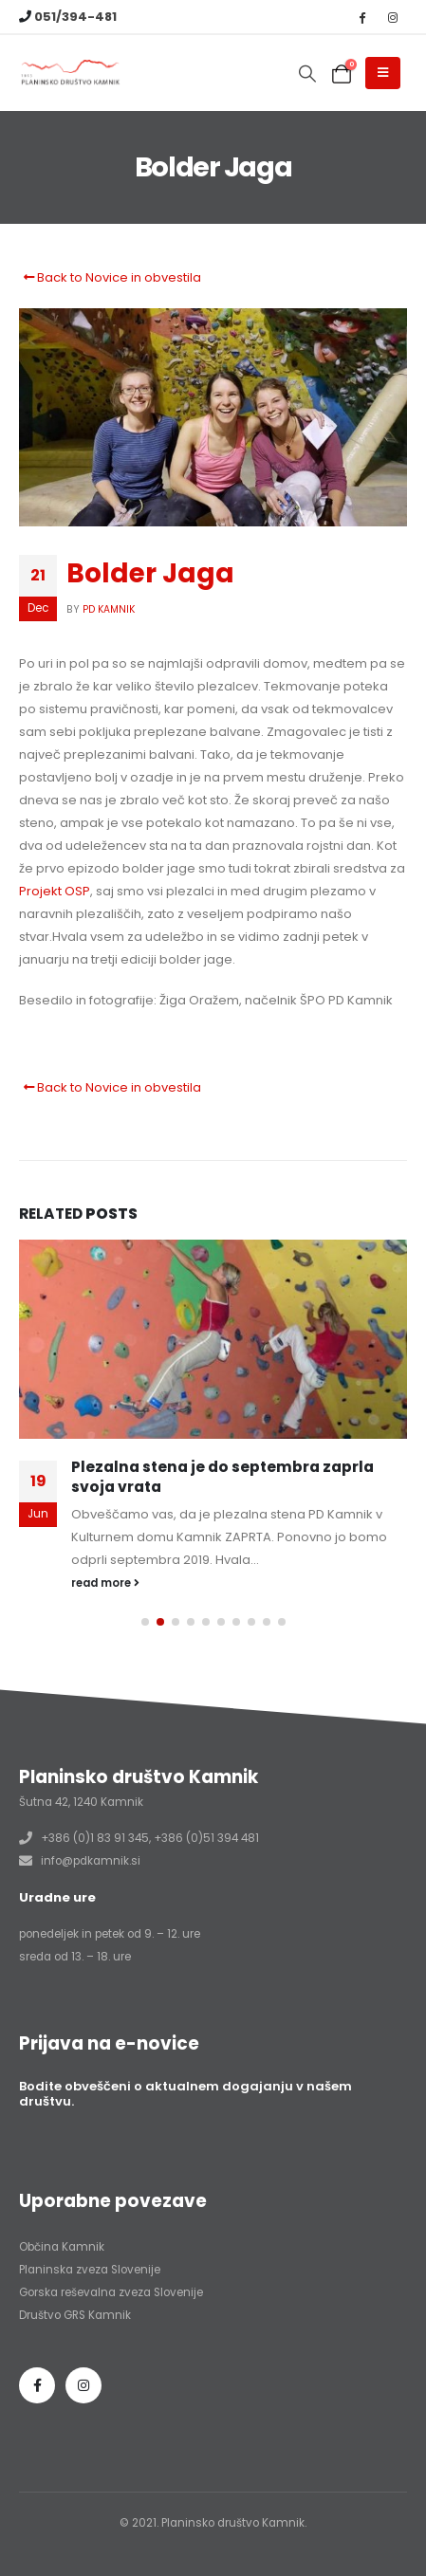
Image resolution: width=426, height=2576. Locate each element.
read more (105, 1583)
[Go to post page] (213, 1339)
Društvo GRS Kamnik (75, 2315)
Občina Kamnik (61, 2246)
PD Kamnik (109, 609)
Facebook (37, 2385)
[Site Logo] (71, 73)
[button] (307, 74)
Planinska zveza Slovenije (89, 2269)
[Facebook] (361, 17)
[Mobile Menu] (382, 73)
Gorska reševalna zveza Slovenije (111, 2292)
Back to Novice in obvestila (110, 277)
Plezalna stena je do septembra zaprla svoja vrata (222, 1476)
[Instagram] (393, 17)
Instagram (83, 2385)
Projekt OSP (54, 891)
